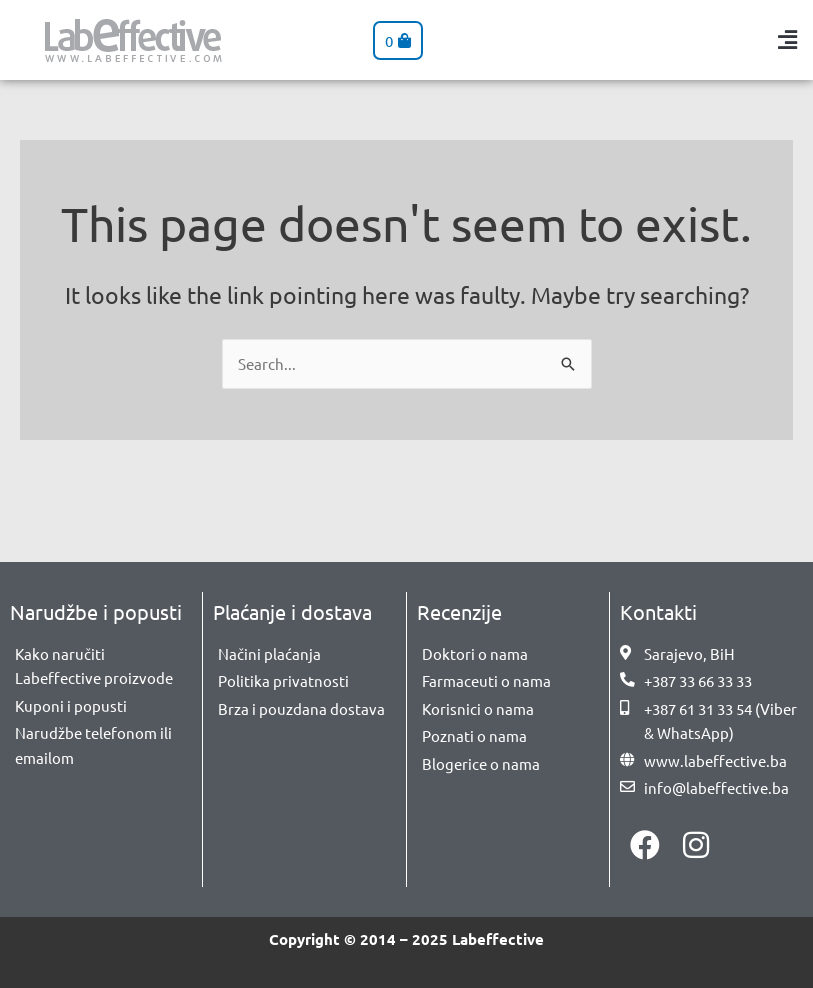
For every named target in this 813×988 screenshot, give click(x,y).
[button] (788, 40)
